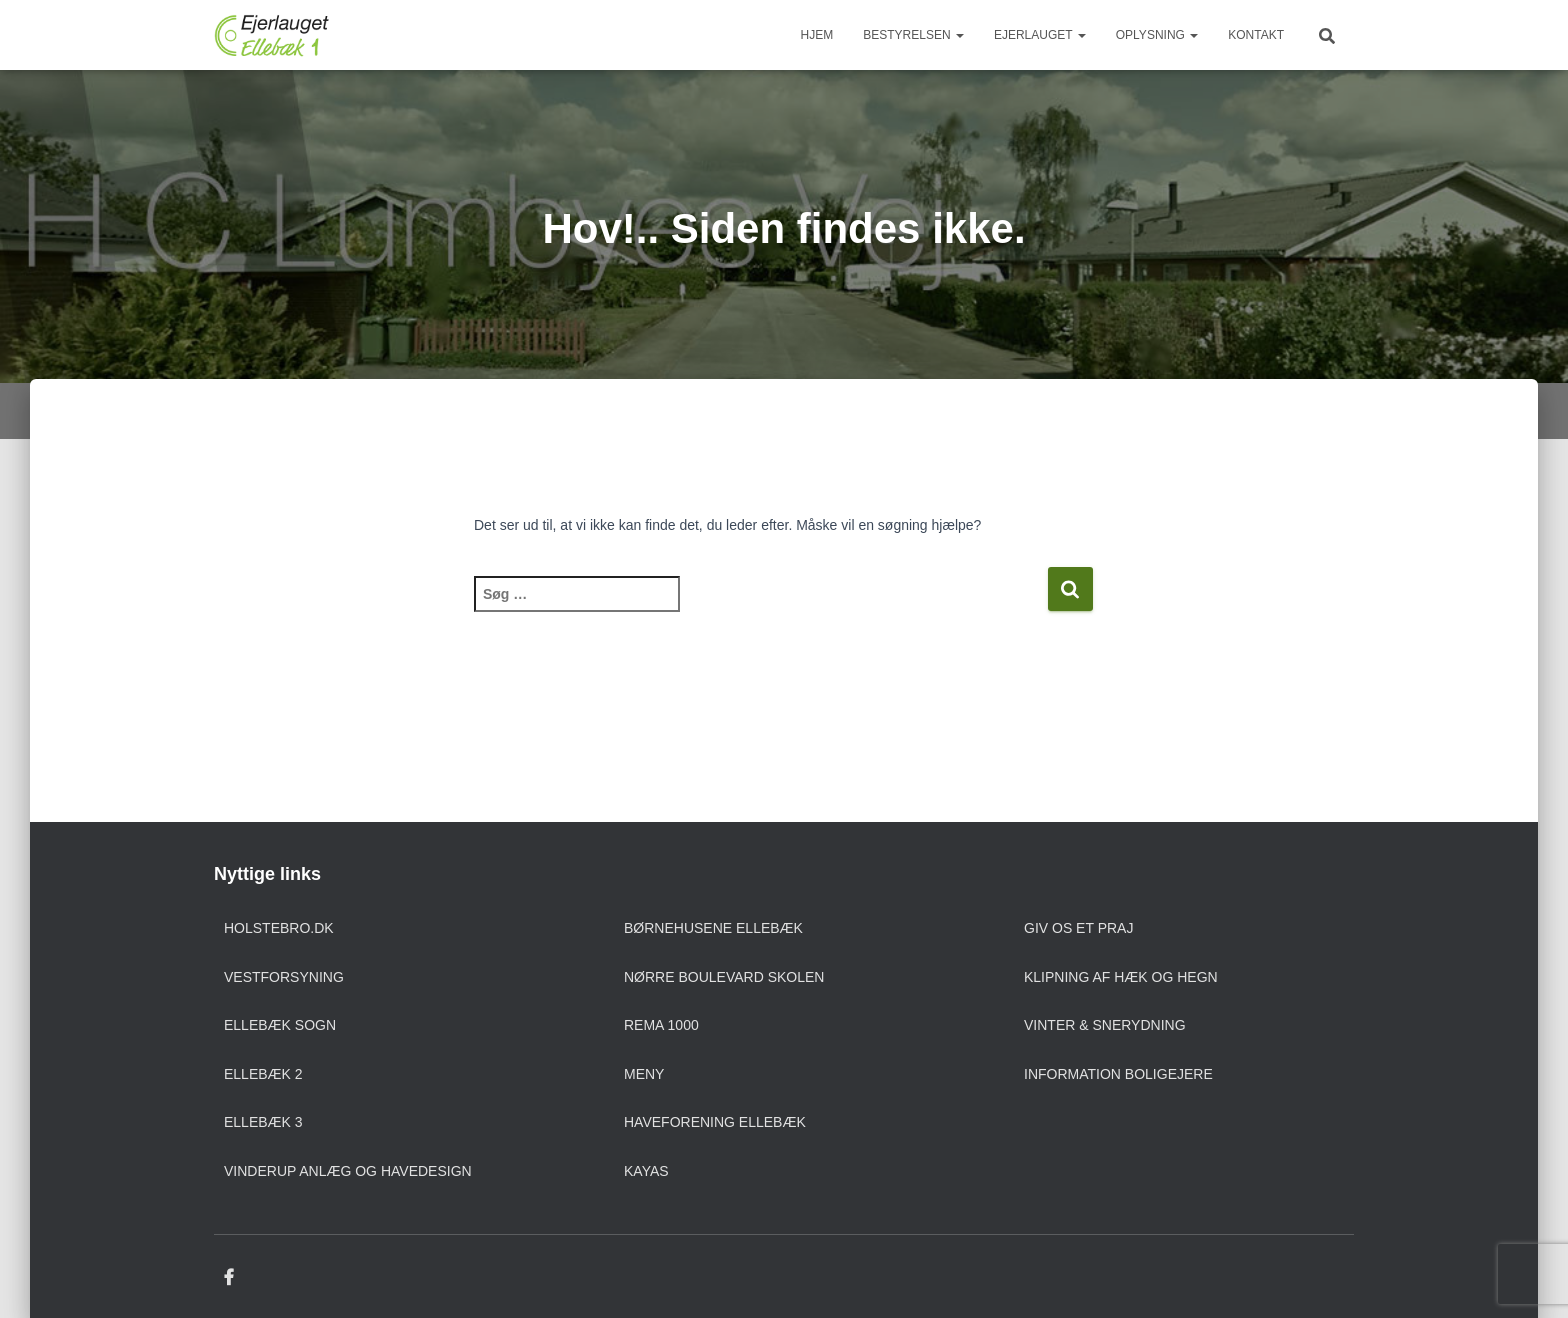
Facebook (229, 1278)
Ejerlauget (1040, 35)
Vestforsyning (284, 977)
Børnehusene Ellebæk (713, 928)
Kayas (646, 1171)
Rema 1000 (661, 1025)
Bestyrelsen (913, 35)
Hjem (817, 35)
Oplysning (1157, 35)
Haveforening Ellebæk (715, 1122)
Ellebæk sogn (280, 1025)
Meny (644, 1074)
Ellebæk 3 (263, 1122)
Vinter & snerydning (1105, 1025)
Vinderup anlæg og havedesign (348, 1171)
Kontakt (1256, 35)
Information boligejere (1118, 1074)
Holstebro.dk (279, 928)
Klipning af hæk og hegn (1121, 977)
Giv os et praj (1078, 928)
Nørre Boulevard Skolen (724, 977)
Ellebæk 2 (263, 1074)
